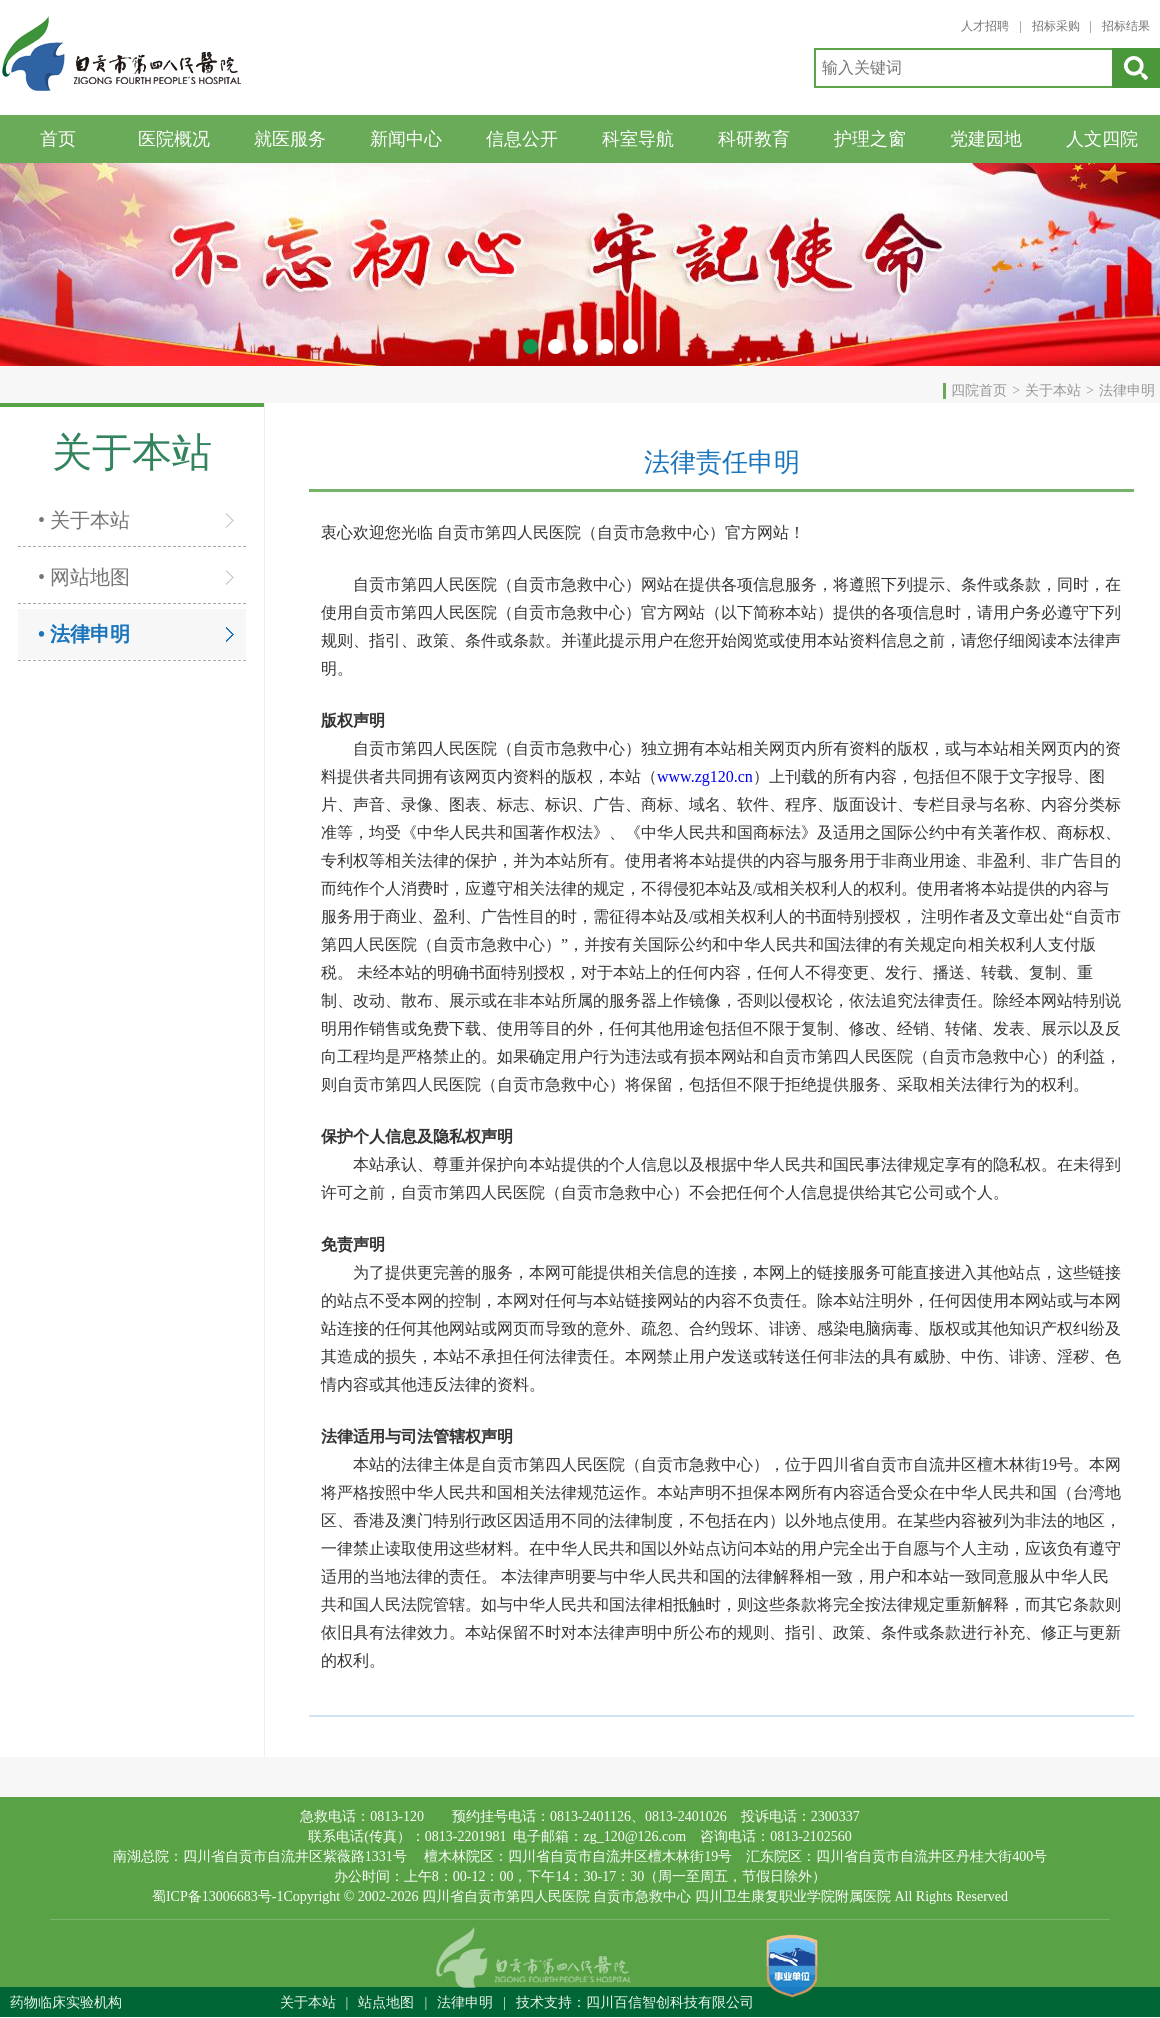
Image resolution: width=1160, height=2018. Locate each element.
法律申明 (1127, 390)
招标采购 (1056, 26)
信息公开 (522, 139)
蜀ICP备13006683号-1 (217, 1896)
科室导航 (638, 139)
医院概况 (174, 139)
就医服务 (290, 139)
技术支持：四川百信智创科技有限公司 (635, 2002)
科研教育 (754, 139)
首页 (58, 139)
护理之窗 (870, 139)
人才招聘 (985, 26)
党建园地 (986, 139)
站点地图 (386, 2002)
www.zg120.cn (705, 776)
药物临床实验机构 (66, 2002)
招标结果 (1126, 26)
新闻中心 (406, 139)
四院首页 (979, 390)
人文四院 (1102, 139)
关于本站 (1053, 390)
